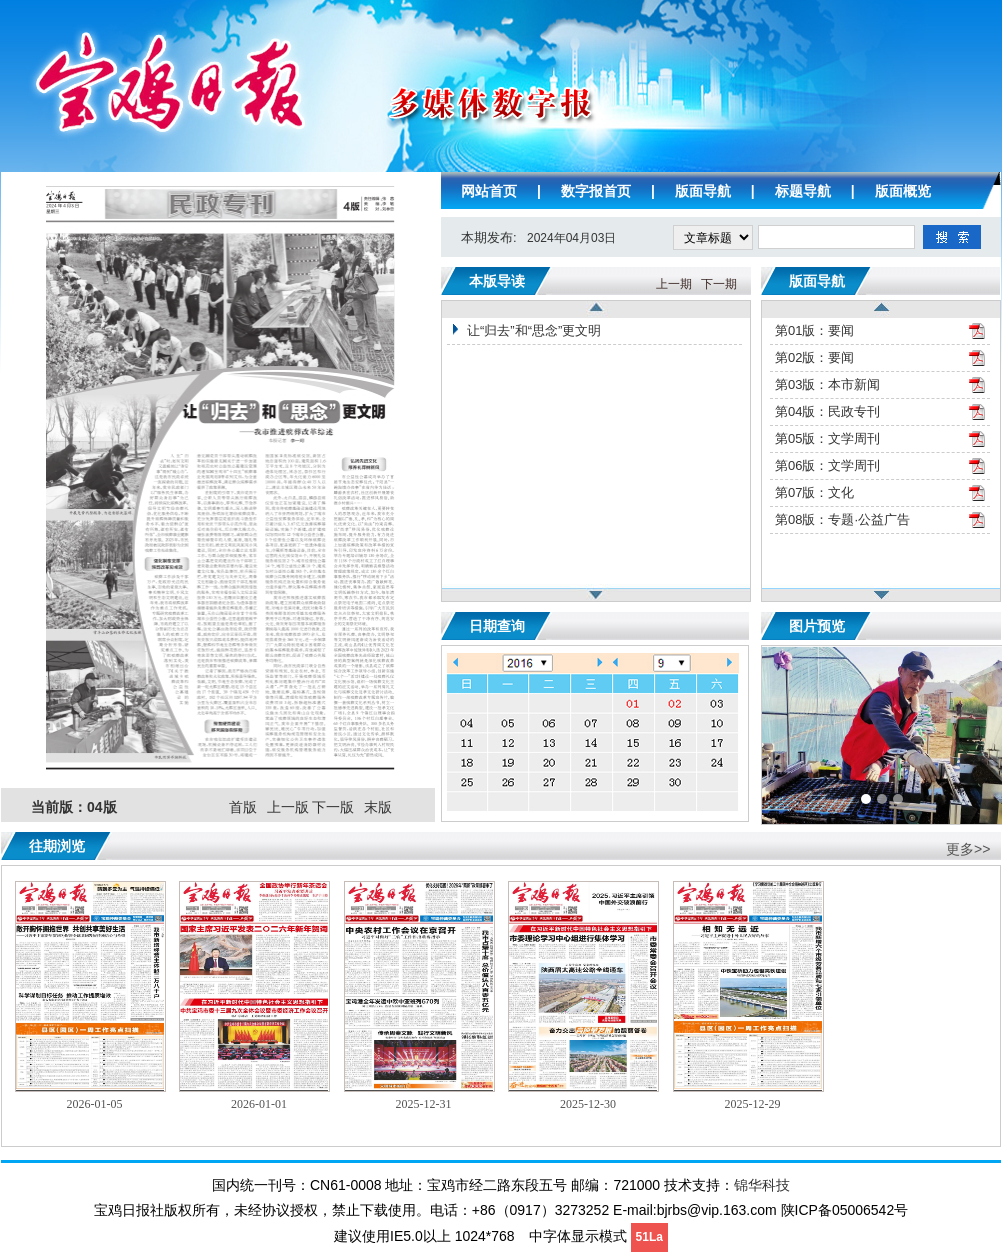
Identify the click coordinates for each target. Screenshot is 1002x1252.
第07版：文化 (814, 492)
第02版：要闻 (814, 357)
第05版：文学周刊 (827, 438)
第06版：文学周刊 (827, 465)
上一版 (288, 807)
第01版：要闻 (814, 330)
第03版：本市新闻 (827, 384)
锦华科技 (762, 1185)
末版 (378, 807)
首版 (243, 807)
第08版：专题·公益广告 (842, 519)
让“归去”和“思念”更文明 (534, 330)
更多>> (968, 849)
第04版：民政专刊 (827, 411)
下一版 (333, 807)
